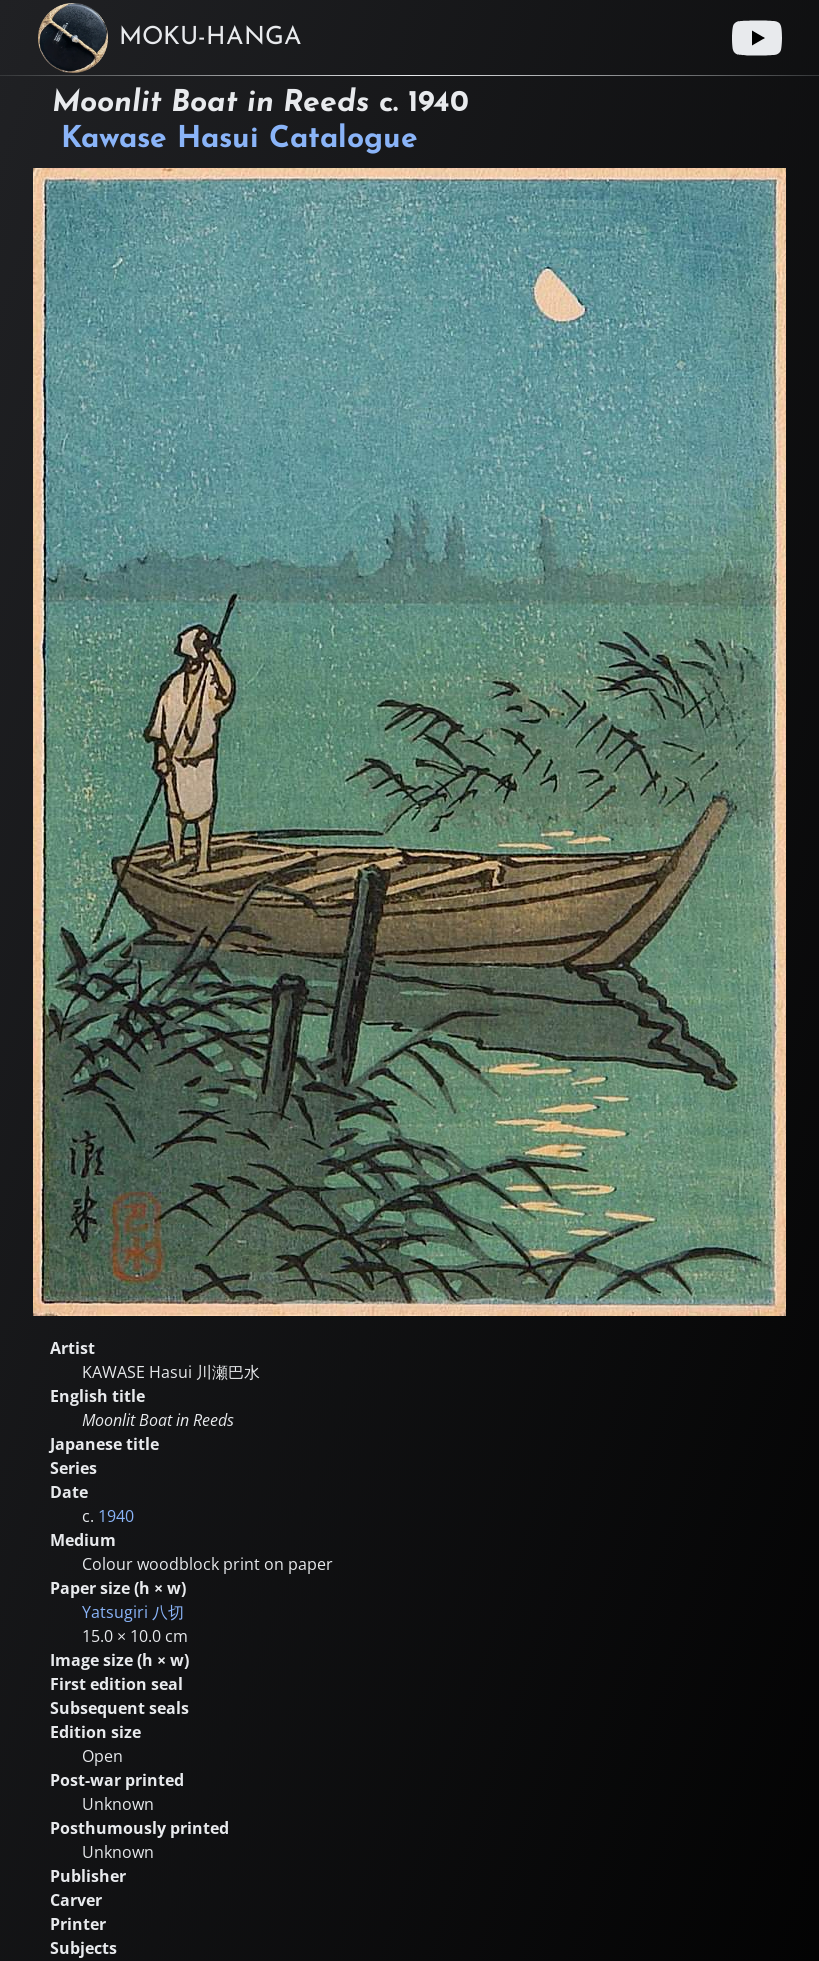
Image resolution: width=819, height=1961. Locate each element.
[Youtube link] (757, 38)
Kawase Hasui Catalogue (239, 139)
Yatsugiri (133, 1612)
